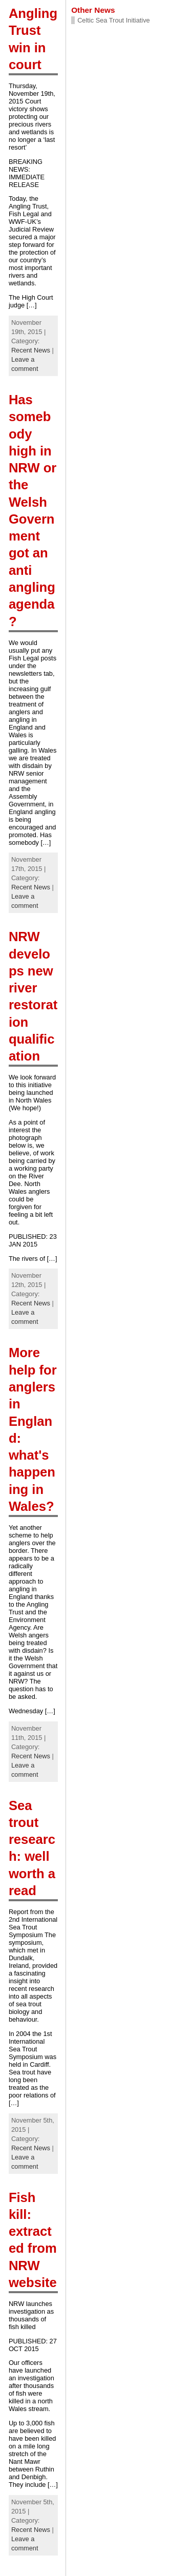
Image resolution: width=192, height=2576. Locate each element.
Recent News (30, 350)
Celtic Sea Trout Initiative (113, 20)
